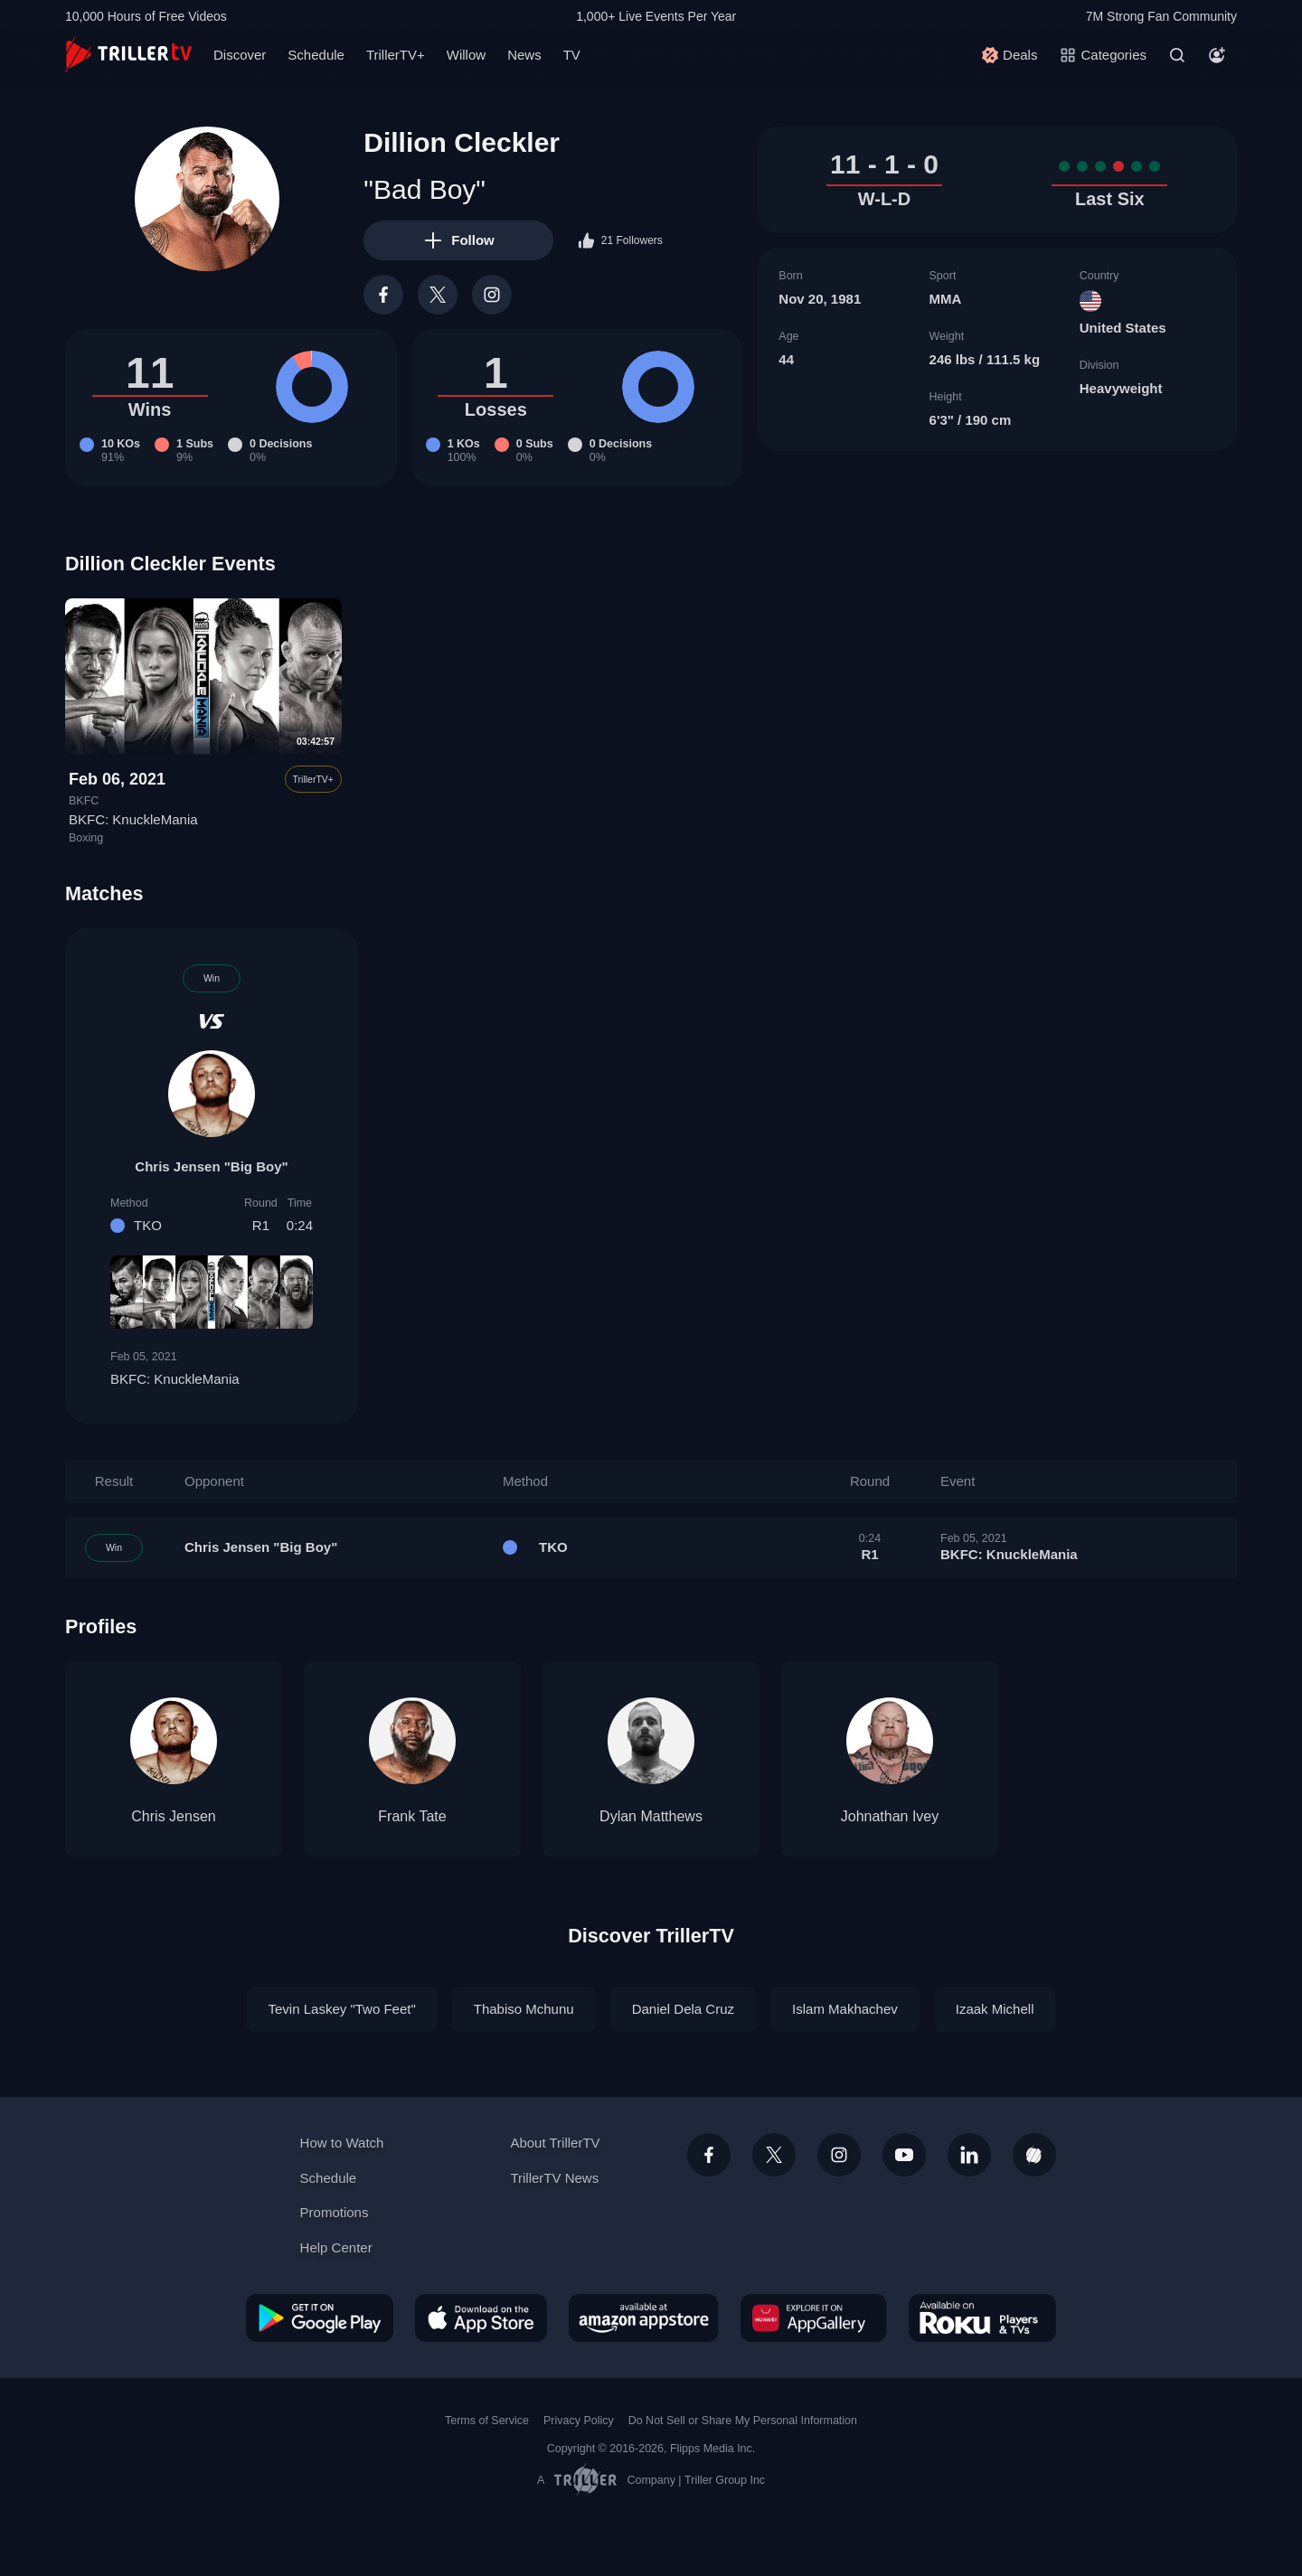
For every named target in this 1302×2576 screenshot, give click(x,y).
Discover (239, 54)
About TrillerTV (554, 2142)
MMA (945, 298)
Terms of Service (487, 2420)
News (524, 54)
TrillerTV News (554, 2178)
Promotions (334, 2212)
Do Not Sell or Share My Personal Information (742, 2420)
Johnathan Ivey (890, 1816)
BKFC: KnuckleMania (133, 819)
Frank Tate (412, 1816)
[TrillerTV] (128, 55)
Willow (466, 54)
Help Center (336, 2247)
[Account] (1217, 55)
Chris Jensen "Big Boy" (211, 1166)
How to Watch (342, 2142)
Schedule (316, 54)
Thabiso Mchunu (524, 2009)
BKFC (84, 800)
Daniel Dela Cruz (683, 2009)
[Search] (1177, 55)
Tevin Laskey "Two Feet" (342, 2009)
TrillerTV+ (395, 54)
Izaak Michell (995, 2009)
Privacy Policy (578, 2420)
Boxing (86, 838)
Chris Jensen (173, 1816)
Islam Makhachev (845, 2009)
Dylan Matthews (651, 1816)
